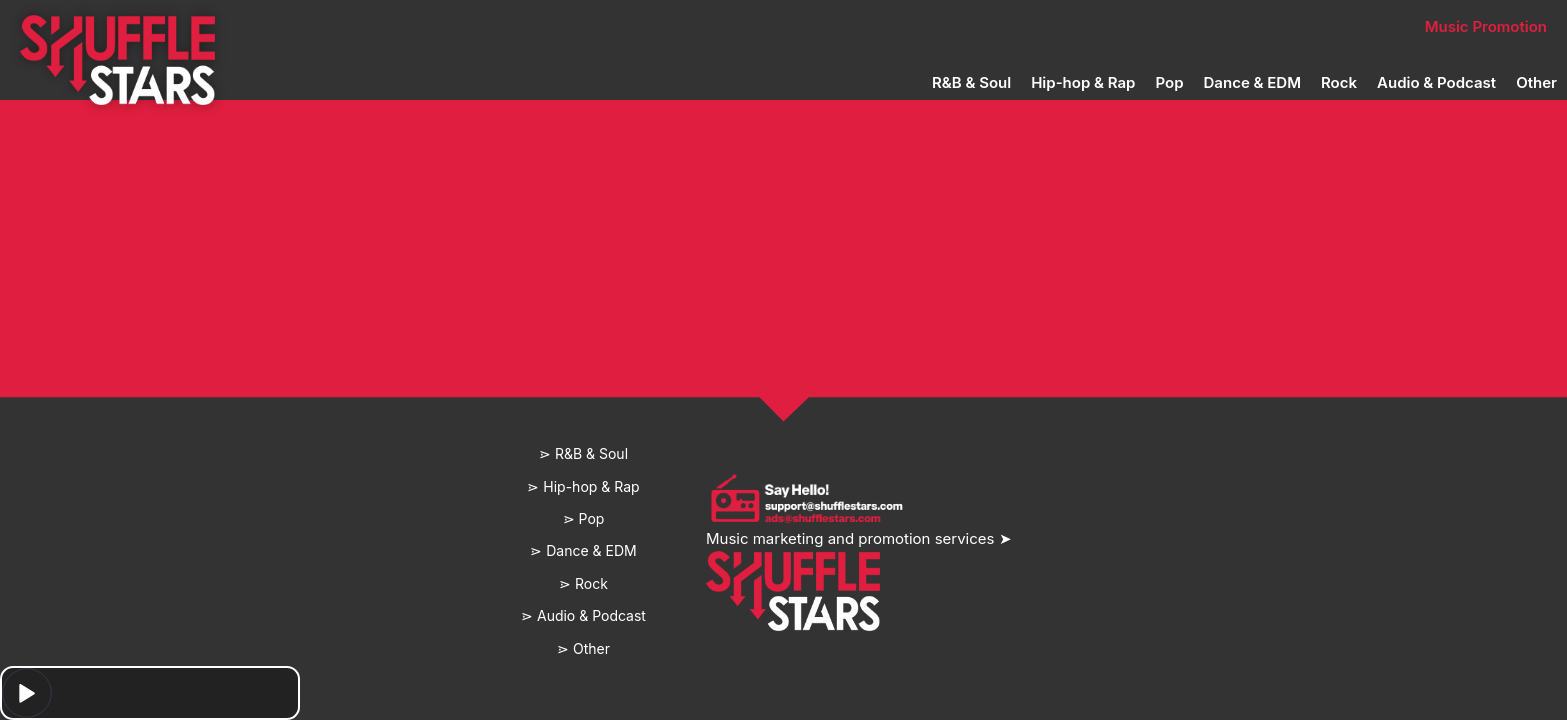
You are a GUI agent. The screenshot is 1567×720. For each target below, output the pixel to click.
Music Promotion (1486, 26)
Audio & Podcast (1436, 82)
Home (471, 26)
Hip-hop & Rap (1083, 82)
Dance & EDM (1252, 82)
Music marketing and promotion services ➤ (859, 538)
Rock (1339, 82)
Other (1536, 82)
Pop (1169, 82)
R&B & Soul (971, 82)
